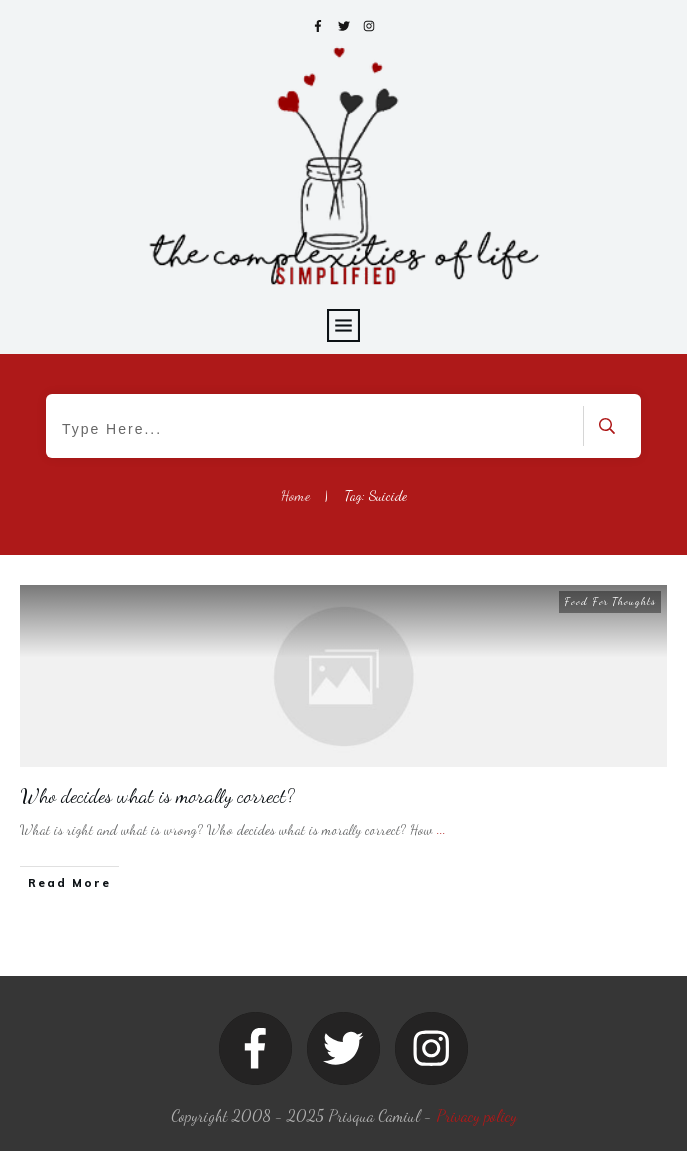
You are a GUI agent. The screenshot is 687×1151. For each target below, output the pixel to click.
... (441, 829)
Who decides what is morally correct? (158, 796)
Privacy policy (476, 1115)
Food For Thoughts (610, 601)
